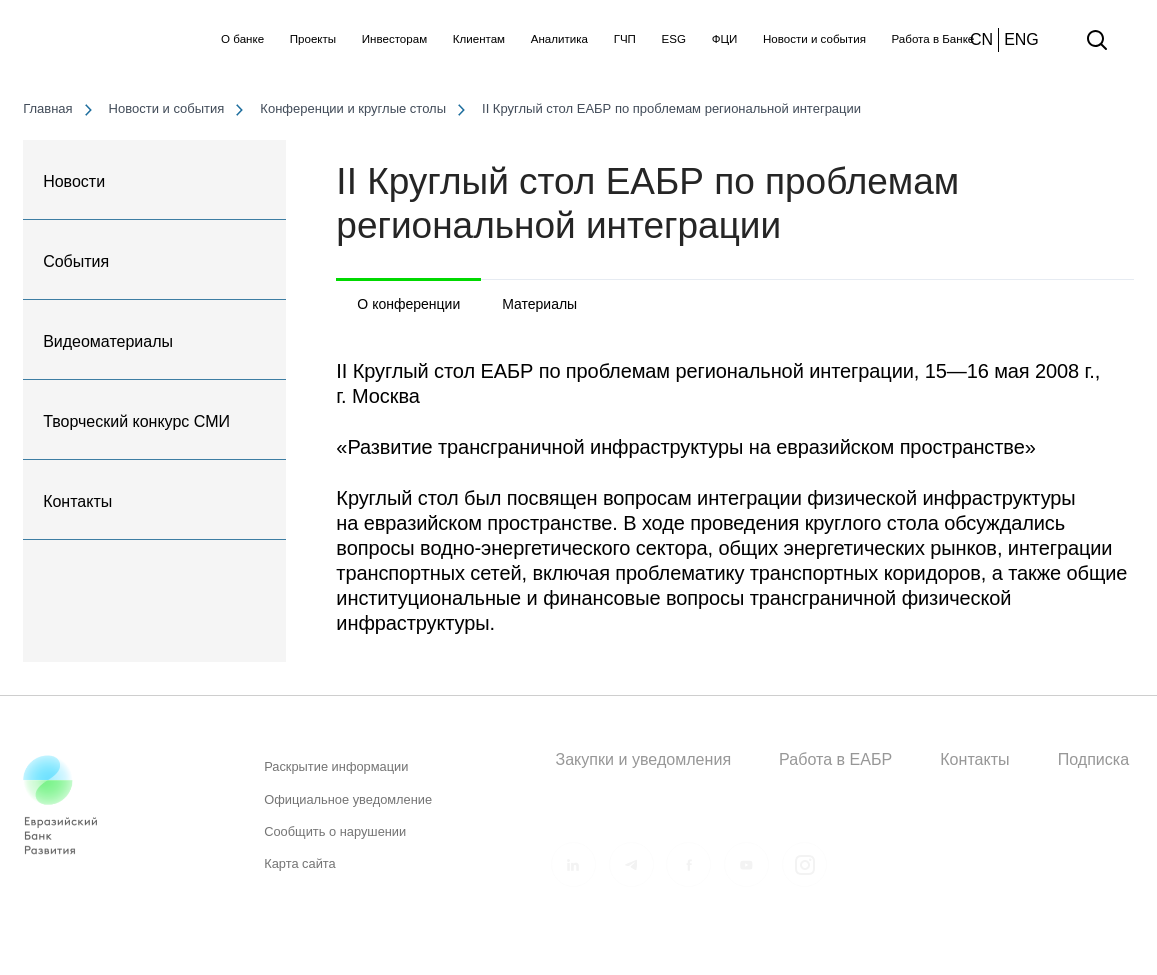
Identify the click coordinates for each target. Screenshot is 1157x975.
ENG (1021, 39)
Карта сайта (300, 870)
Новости (74, 181)
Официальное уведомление (348, 806)
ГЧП (625, 39)
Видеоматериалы (108, 341)
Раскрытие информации (336, 774)
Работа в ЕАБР (835, 759)
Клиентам (479, 39)
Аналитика (559, 39)
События (76, 261)
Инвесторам (394, 39)
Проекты (313, 39)
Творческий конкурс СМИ (136, 421)
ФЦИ (725, 39)
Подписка (1094, 759)
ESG (674, 39)
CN (981, 39)
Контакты (77, 501)
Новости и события (814, 39)
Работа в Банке (933, 39)
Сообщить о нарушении (335, 838)
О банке (242, 39)
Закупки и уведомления (643, 759)
